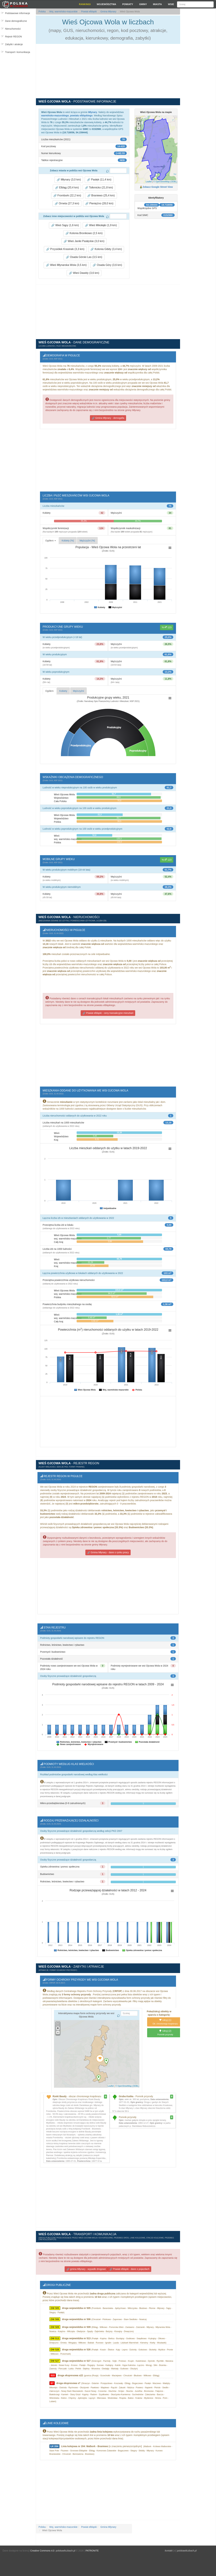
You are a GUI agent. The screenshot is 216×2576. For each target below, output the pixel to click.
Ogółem (49, 691)
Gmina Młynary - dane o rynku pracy (108, 1552)
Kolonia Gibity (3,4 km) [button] (106, 249)
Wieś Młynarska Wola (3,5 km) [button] (66, 265)
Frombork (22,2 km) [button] (67, 195)
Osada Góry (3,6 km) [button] (107, 265)
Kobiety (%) (68, 540)
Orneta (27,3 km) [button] (67, 203)
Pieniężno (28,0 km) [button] (99, 203)
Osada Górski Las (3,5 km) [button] (84, 257)
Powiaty (127, 4)
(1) (165, 2022)
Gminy (143, 4)
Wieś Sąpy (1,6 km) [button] (65, 225)
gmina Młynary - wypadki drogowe (86, 2265)
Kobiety (63, 691)
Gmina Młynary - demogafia (108, 418)
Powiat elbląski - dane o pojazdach (129, 2265)
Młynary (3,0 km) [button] (69, 179)
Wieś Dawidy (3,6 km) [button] (84, 272)
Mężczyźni (78, 691)
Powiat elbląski (88, 11)
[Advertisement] (197, 69)
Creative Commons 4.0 (42, 2547)
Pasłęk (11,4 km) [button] (99, 179)
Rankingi (85, 4)
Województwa (106, 4)
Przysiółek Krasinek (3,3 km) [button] (65, 249)
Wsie (171, 4)
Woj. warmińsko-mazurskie (63, 11)
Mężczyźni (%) (87, 540)
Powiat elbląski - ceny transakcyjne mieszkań (108, 1013)
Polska (42, 11)
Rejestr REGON (13, 36)
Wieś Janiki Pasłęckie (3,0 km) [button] (84, 241)
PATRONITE (92, 2547)
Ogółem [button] (50, 540)
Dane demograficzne (16, 21)
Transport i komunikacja (17, 52)
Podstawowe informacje (17, 13)
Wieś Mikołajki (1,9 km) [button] (101, 225)
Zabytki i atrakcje (14, 44)
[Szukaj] (195, 4)
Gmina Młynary (108, 11)
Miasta (157, 4)
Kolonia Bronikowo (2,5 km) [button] (84, 233)
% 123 (167, 627)
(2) (165, 2033)
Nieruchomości (13, 28)
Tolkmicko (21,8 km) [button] (99, 187)
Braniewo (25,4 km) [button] (101, 195)
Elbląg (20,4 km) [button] (67, 187)
